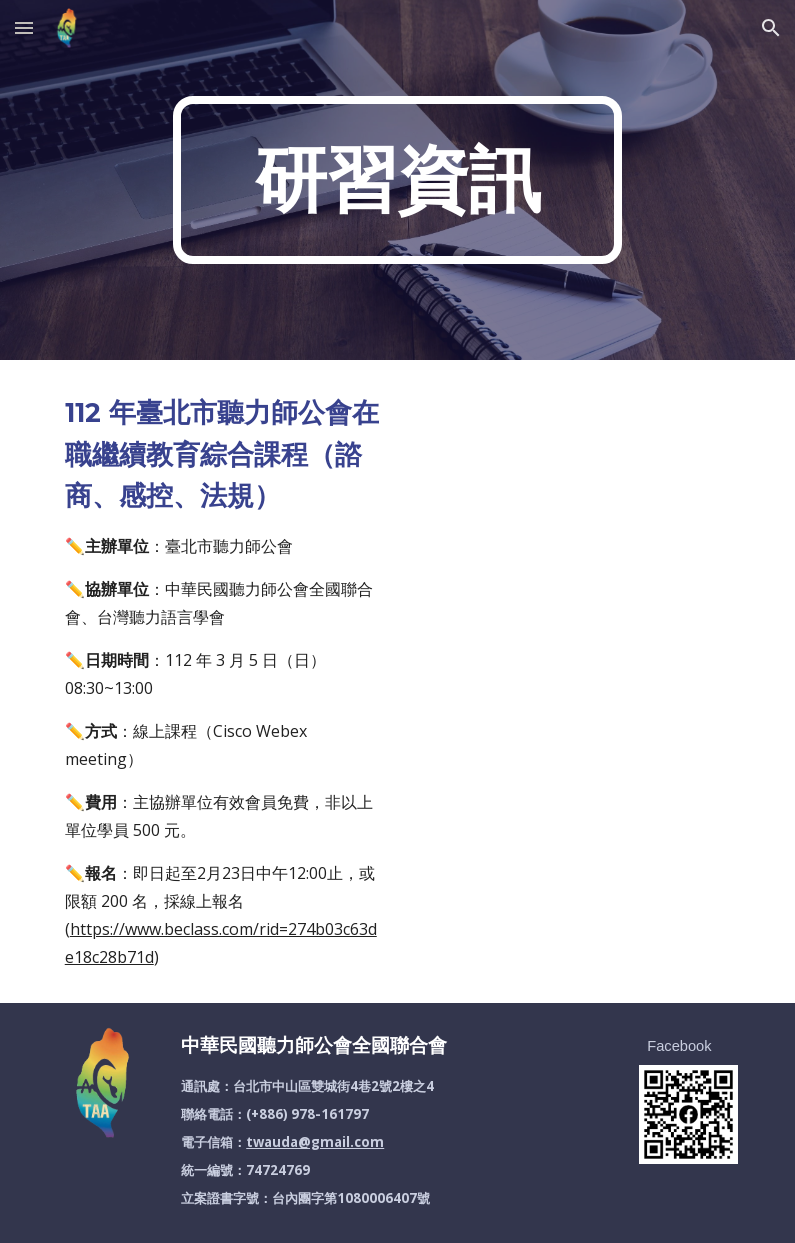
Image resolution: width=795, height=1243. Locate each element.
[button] (24, 27)
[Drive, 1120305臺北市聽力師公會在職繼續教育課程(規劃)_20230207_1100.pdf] (572, 561)
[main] (397, 180)
